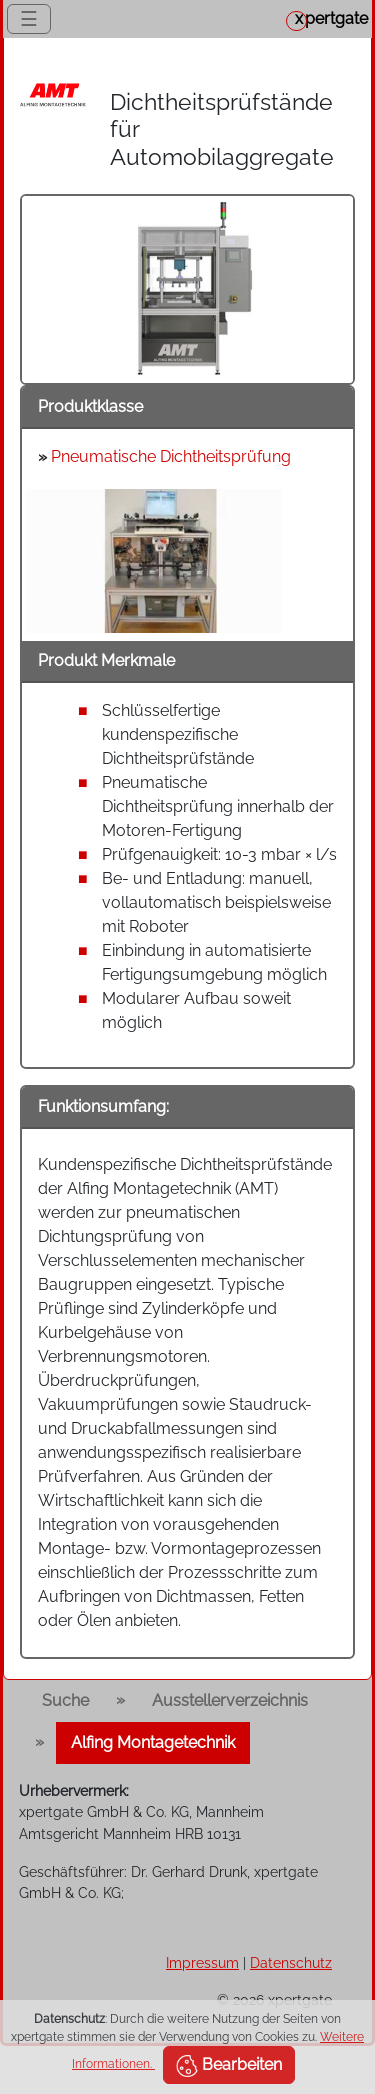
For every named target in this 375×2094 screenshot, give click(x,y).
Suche (65, 1700)
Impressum (202, 1962)
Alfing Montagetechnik (153, 1742)
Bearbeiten (229, 2066)
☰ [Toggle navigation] (29, 19)
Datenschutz (291, 1962)
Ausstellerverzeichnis (230, 1700)
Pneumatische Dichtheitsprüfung (171, 456)
